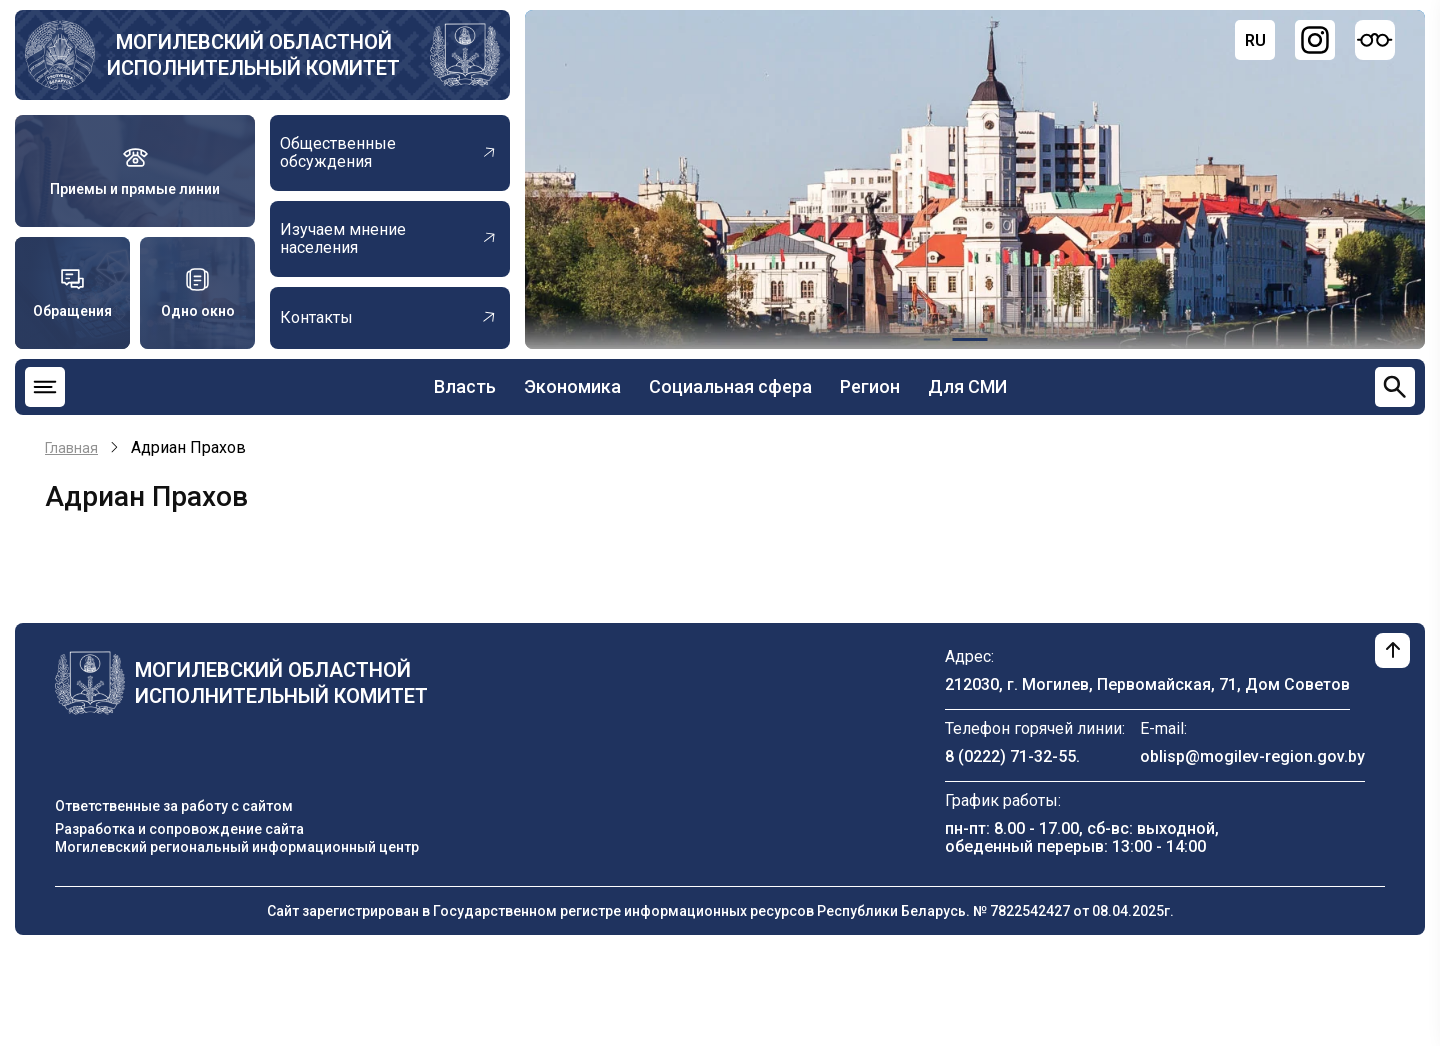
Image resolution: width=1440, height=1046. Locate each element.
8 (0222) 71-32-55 (1010, 756)
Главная (71, 448)
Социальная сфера (730, 386)
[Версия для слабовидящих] (1375, 40)
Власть (465, 386)
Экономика (572, 386)
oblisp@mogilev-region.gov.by (1252, 756)
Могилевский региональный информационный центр (237, 847)
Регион (870, 386)
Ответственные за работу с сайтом (174, 806)
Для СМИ (967, 386)
